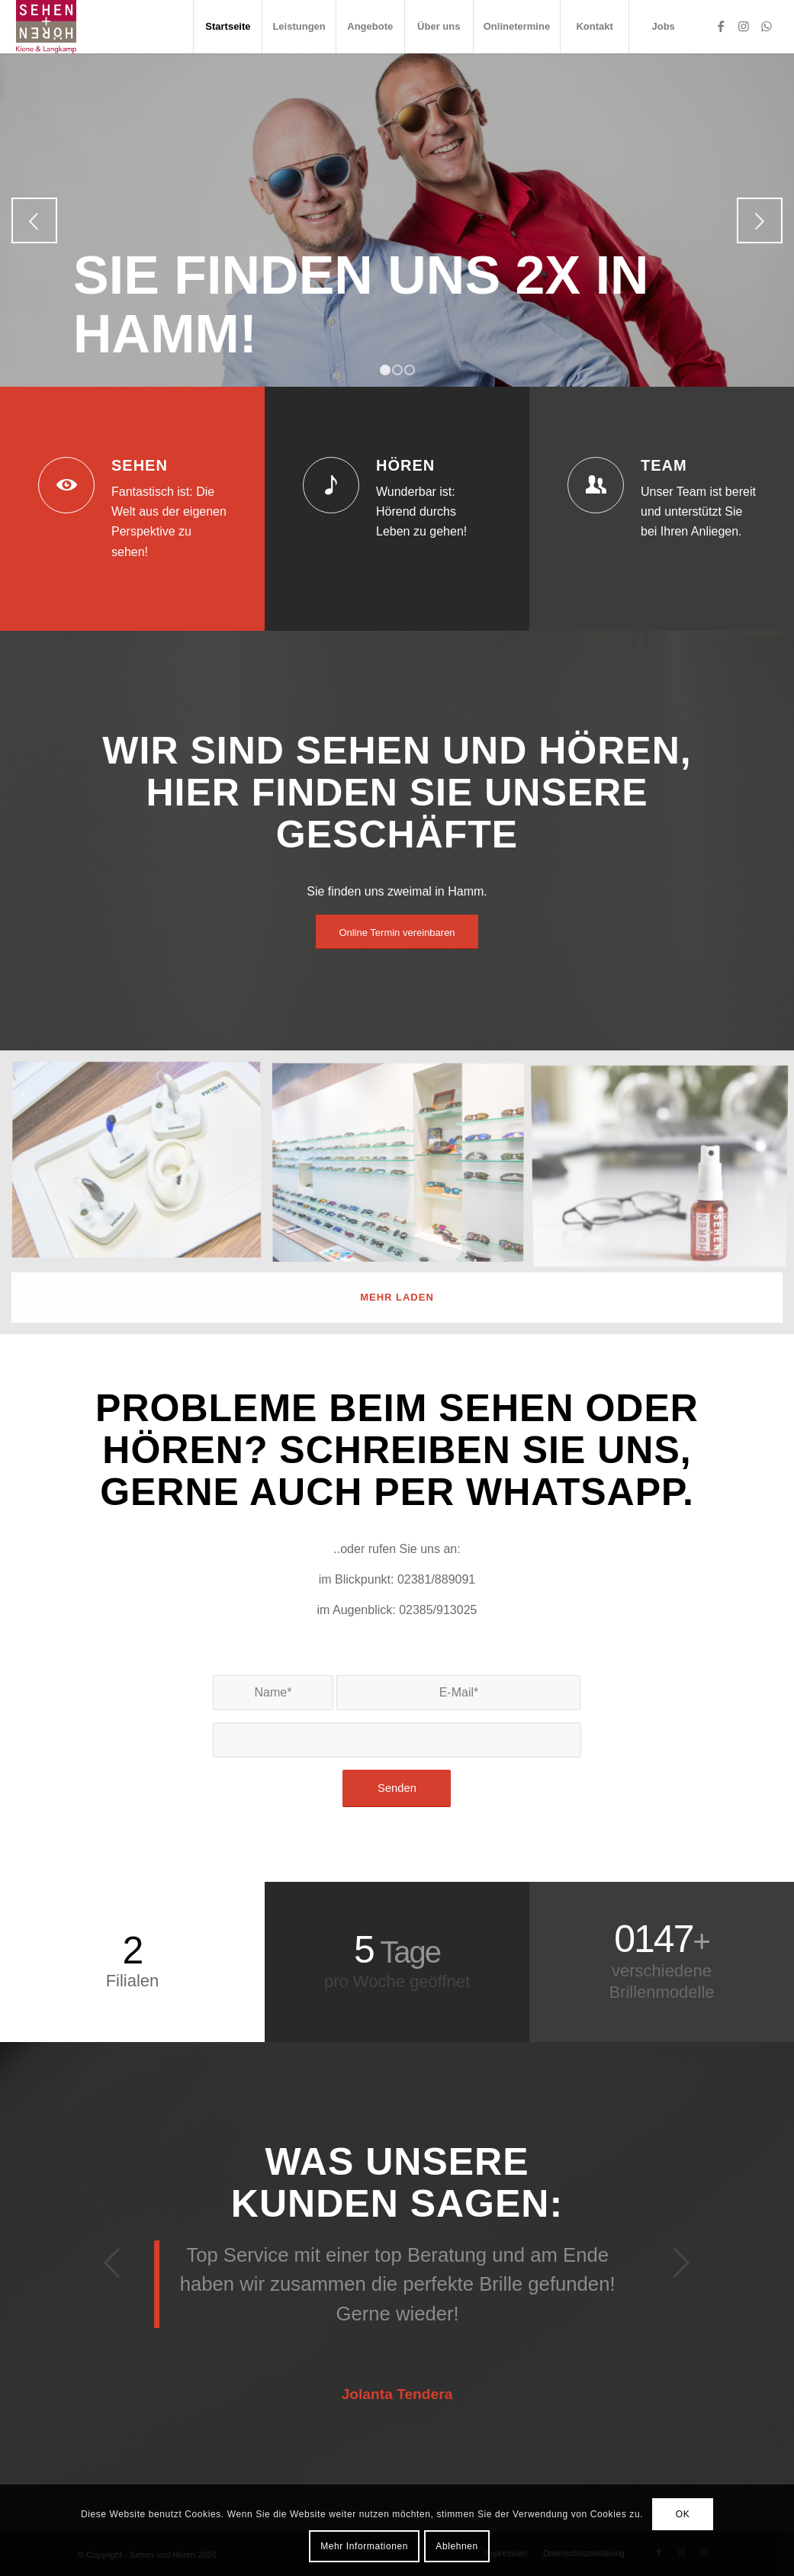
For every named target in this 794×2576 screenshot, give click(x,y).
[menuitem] (227, 26)
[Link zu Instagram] (743, 25)
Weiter (760, 220)
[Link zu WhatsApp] (766, 25)
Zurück (34, 220)
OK (683, 2514)
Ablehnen (457, 2546)
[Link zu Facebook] (720, 25)
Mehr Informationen (364, 2546)
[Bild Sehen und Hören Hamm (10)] (142, 1167)
